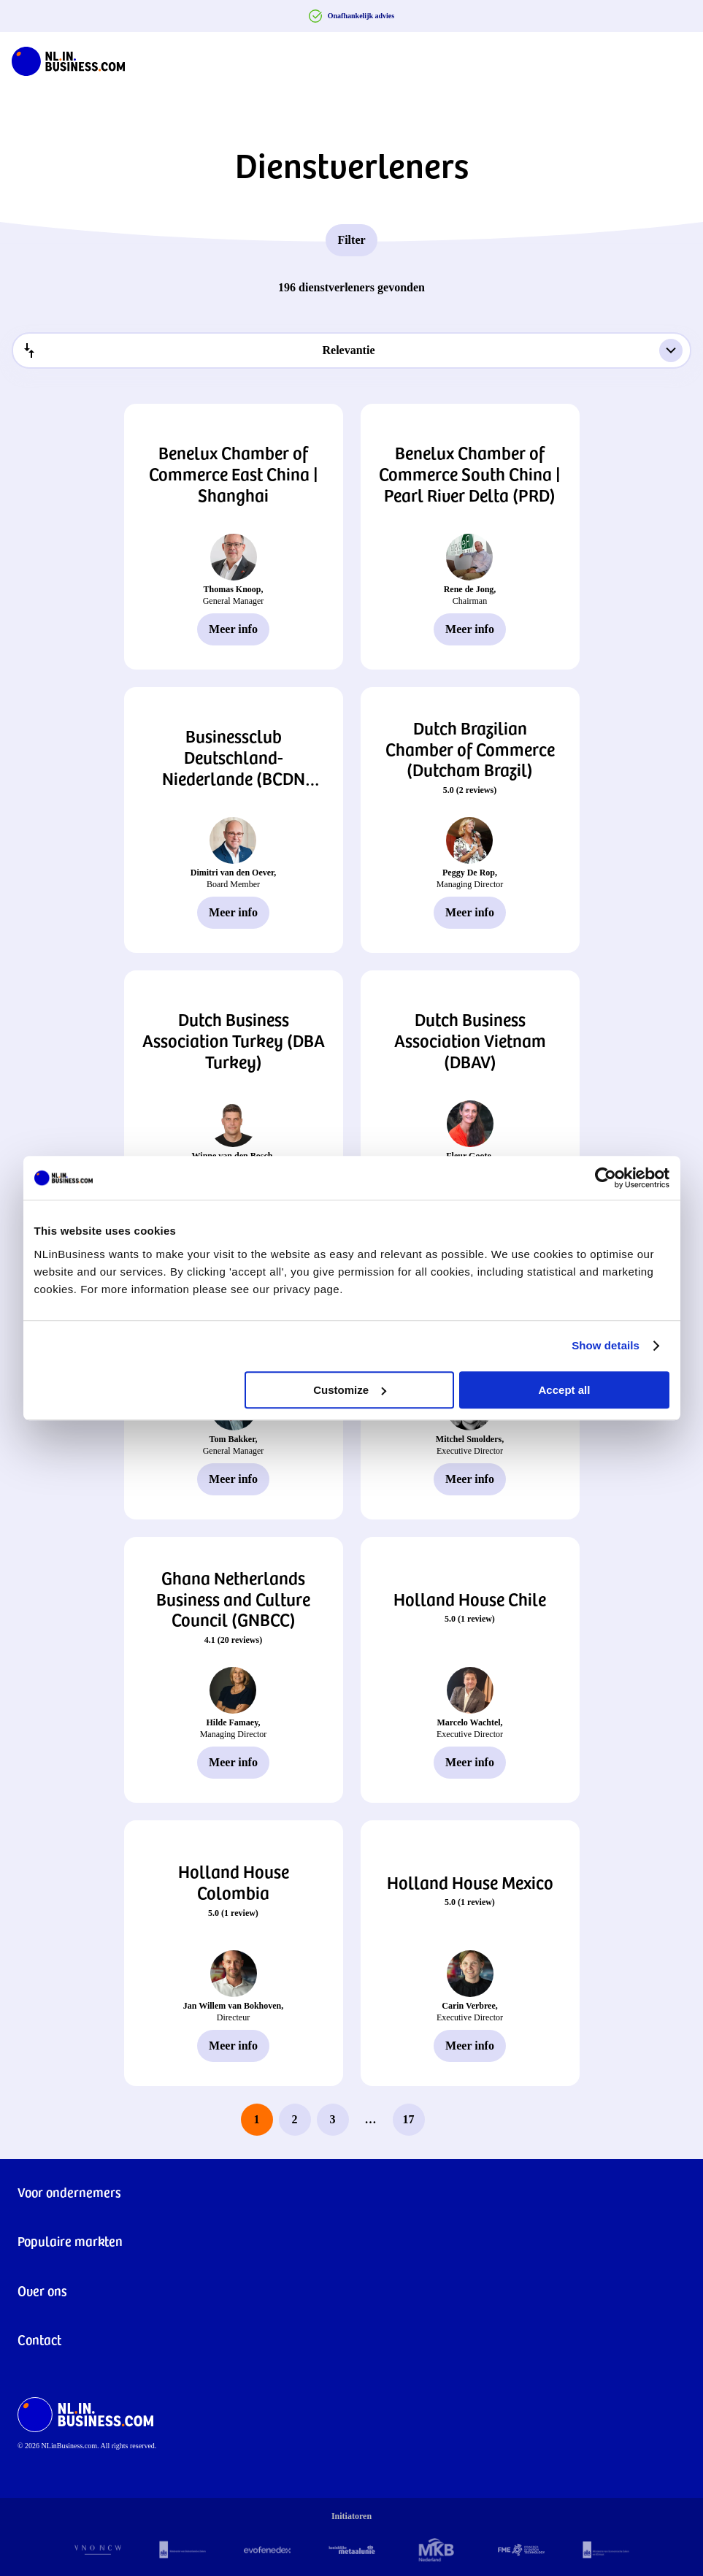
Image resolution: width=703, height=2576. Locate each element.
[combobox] (351, 350)
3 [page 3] (333, 2119)
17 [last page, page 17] (409, 2119)
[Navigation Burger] (679, 58)
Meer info (233, 629)
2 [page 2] (295, 2119)
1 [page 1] (257, 2119)
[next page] (447, 2120)
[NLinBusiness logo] (68, 58)
